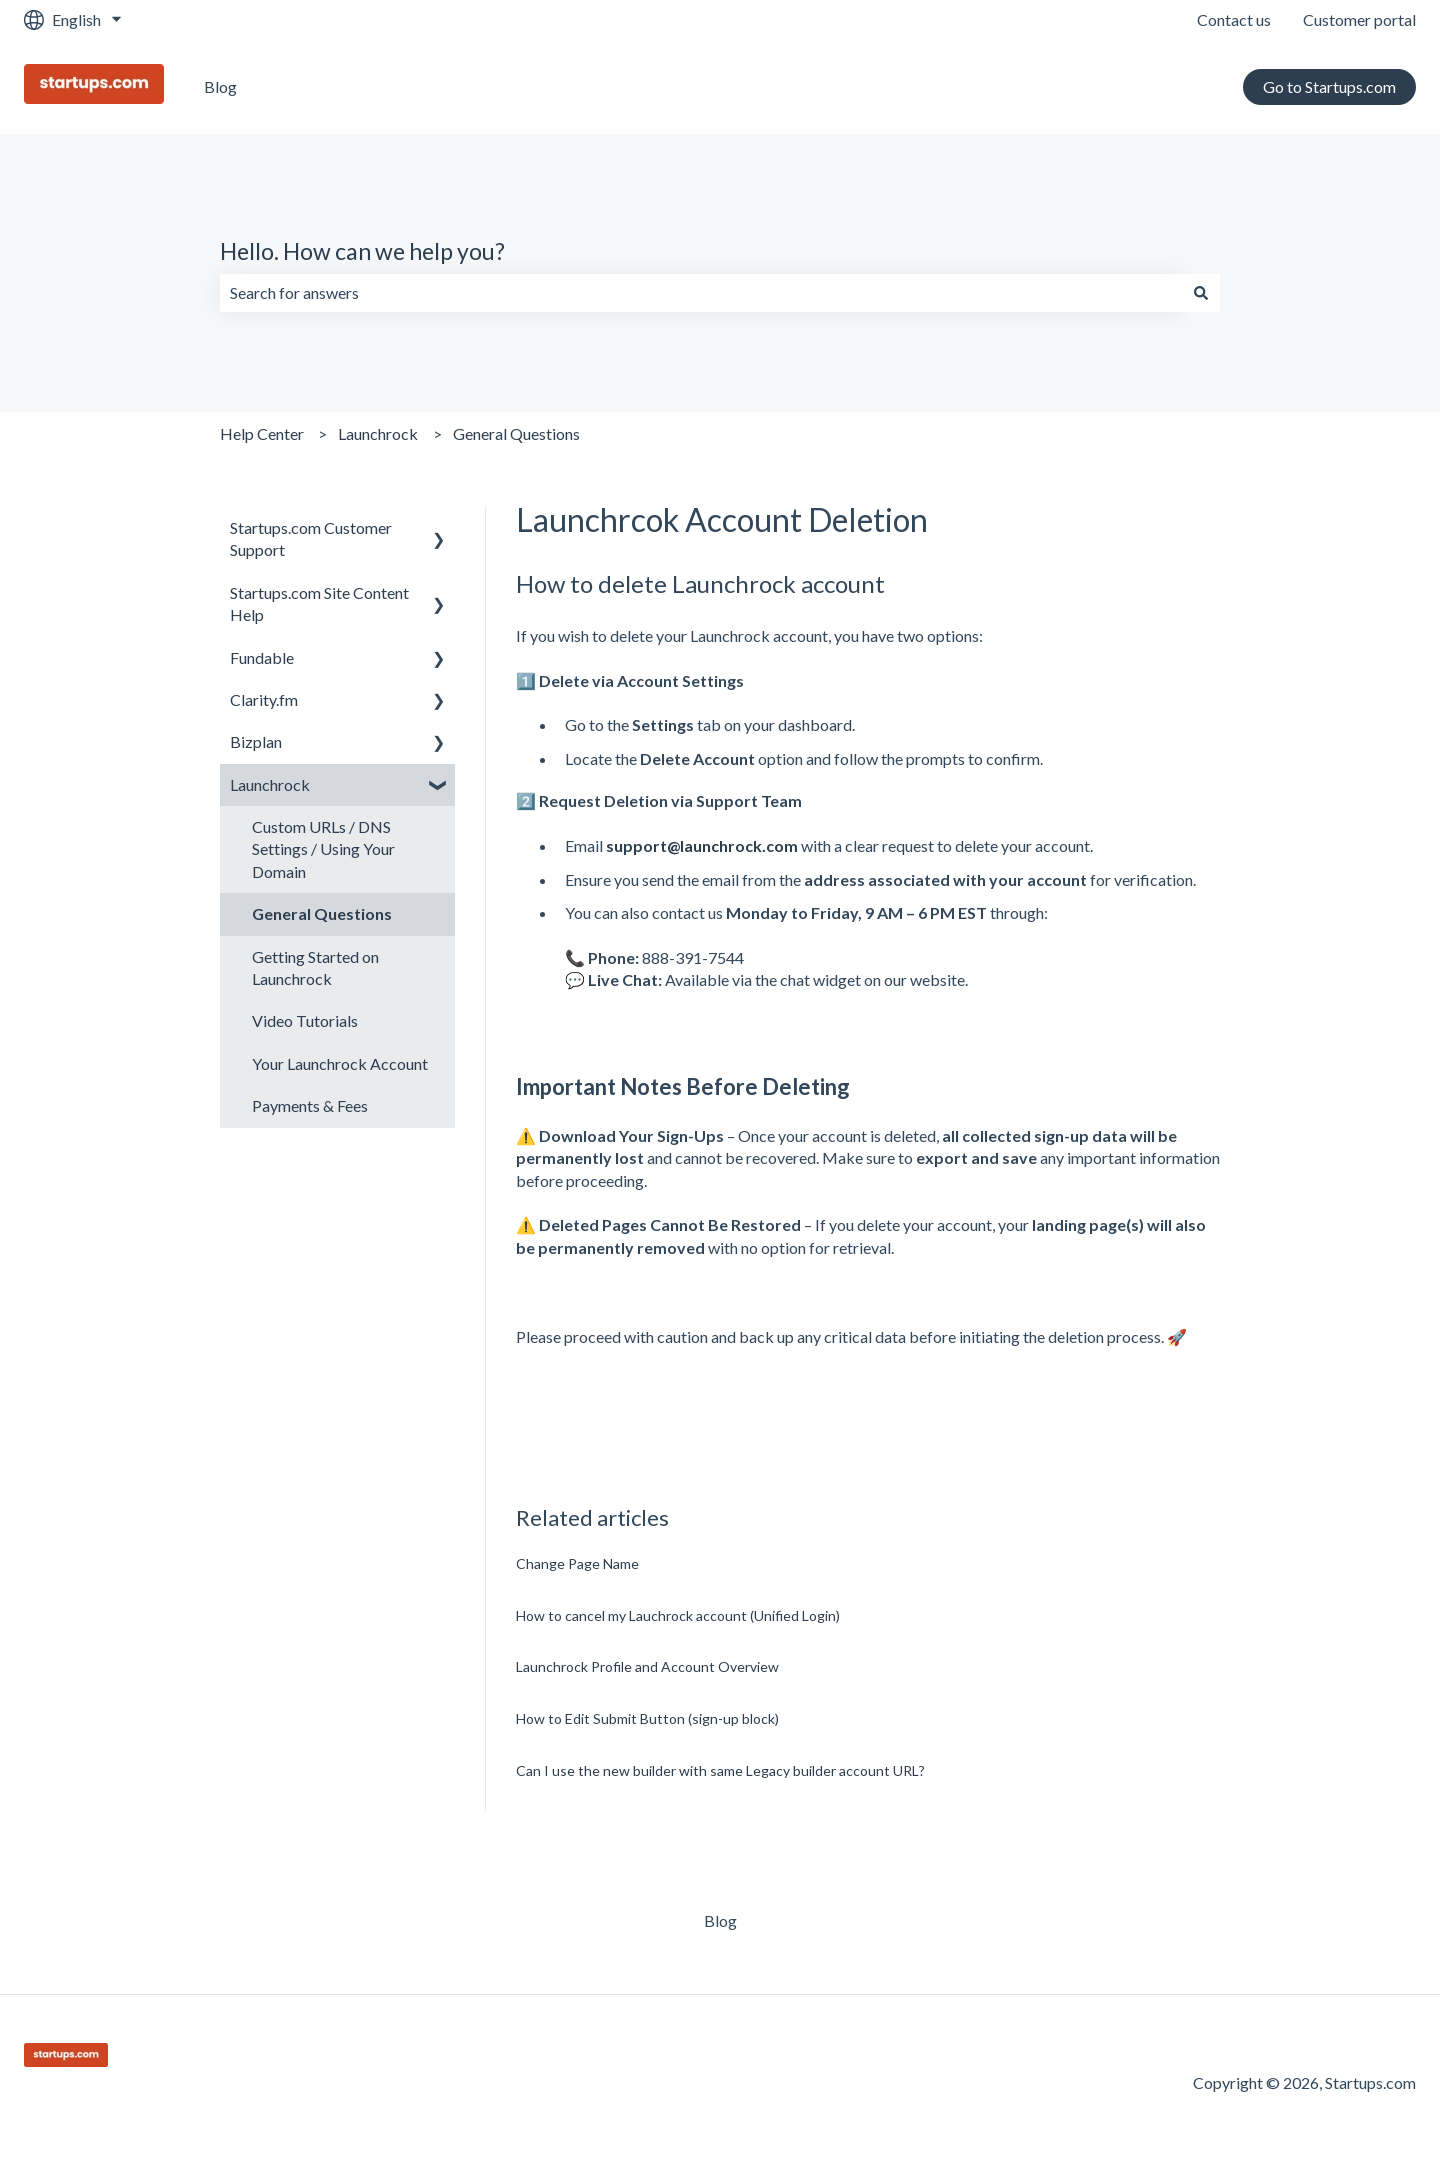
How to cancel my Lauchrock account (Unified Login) (678, 1615)
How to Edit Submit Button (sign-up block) (647, 1718)
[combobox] (701, 293)
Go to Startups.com (1329, 86)
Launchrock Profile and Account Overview (647, 1666)
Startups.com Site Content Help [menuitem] (319, 603)
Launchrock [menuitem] (270, 784)
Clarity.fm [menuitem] (264, 699)
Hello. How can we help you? (362, 251)
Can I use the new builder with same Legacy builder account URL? (720, 1770)
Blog (220, 86)
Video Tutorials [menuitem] (305, 1020)
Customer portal (1359, 19)
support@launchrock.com (702, 845)
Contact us (1234, 19)
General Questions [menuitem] (322, 913)
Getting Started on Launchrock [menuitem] (315, 967)
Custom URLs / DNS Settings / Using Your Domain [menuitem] (323, 849)
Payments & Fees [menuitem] (310, 1105)
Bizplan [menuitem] (256, 741)
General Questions (516, 433)
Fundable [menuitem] (262, 657)
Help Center (262, 433)
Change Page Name (577, 1563)
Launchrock (378, 433)
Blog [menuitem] (720, 1920)
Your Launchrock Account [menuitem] (340, 1063)
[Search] (1201, 293)
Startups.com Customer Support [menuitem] (311, 538)
